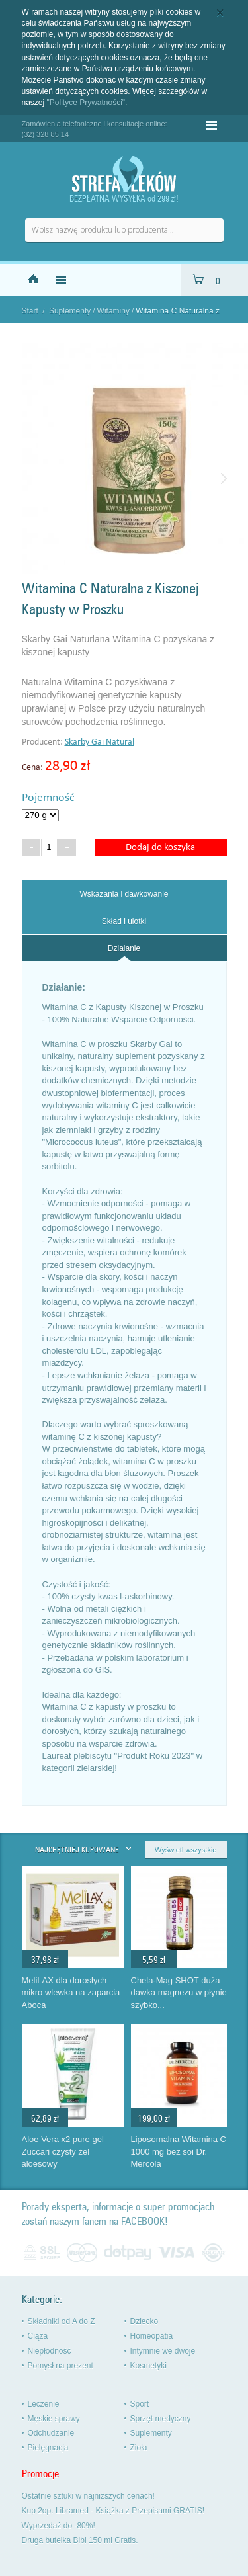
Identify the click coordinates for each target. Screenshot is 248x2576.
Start (30, 310)
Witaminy (113, 310)
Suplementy (70, 310)
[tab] (124, 893)
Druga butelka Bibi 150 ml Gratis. (80, 2540)
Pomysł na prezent (60, 2365)
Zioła (138, 2447)
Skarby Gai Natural (99, 742)
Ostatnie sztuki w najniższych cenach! (88, 2496)
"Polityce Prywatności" (86, 102)
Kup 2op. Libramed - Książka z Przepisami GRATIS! (113, 2510)
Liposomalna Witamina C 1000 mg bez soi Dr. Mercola (179, 2151)
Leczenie (44, 2404)
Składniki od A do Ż (61, 2321)
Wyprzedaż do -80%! (58, 2525)
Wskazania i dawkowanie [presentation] (123, 894)
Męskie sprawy (54, 2418)
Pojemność (48, 798)
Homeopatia (151, 2336)
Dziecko (144, 2321)
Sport (139, 2404)
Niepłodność (49, 2351)
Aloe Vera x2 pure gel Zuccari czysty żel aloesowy (63, 2151)
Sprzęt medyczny (160, 2418)
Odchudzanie (51, 2433)
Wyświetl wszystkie (185, 1850)
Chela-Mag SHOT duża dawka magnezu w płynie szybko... (179, 1992)
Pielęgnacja (48, 2447)
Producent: (43, 742)
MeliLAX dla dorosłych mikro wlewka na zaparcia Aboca (71, 1992)
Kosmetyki (148, 2365)
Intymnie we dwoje (163, 2351)
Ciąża (38, 2336)
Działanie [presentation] (124, 948)
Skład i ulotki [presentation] (124, 921)
